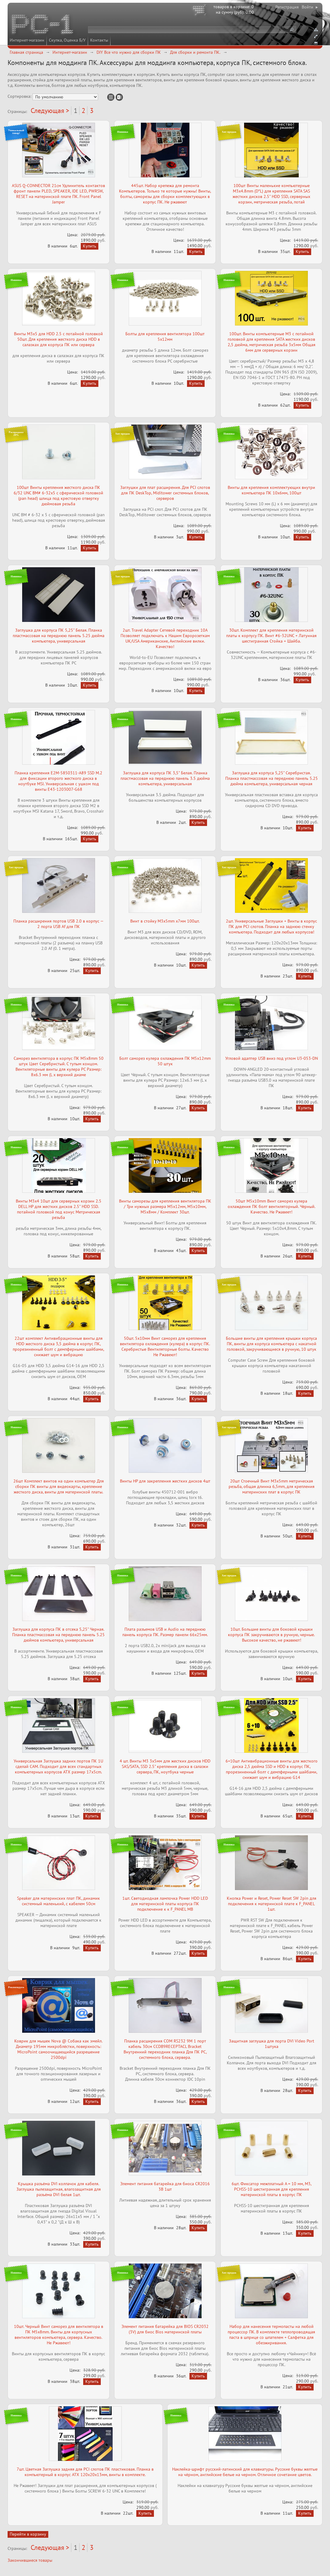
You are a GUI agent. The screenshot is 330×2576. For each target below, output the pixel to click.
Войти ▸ (310, 7)
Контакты (99, 40)
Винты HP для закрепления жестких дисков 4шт (165, 1481)
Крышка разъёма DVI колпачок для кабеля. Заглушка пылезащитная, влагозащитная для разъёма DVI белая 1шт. (58, 2189)
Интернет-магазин (27, 40)
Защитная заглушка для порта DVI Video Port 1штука (271, 2043)
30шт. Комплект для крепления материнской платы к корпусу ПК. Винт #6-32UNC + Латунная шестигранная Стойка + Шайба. (271, 635)
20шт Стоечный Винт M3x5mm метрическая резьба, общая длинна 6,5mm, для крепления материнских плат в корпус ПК (272, 1486)
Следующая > (50, 110)
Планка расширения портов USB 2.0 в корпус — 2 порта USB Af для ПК (58, 923)
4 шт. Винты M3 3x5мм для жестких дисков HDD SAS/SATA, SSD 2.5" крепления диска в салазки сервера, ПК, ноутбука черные (165, 1766)
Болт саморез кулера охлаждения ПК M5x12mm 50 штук (165, 1061)
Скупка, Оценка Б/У (67, 40)
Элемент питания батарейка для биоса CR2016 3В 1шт (165, 2186)
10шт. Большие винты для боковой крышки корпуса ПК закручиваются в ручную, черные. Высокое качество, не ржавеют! (271, 1634)
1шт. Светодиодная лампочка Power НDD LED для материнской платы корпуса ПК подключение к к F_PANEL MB (165, 1903)
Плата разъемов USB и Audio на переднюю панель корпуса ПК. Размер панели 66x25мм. (165, 1631)
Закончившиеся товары (30, 2560)
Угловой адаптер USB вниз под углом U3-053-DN (271, 1058)
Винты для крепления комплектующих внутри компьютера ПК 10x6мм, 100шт (271, 490)
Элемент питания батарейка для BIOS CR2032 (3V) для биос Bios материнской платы (165, 2329)
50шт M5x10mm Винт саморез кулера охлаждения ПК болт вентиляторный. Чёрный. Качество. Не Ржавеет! (271, 1206)
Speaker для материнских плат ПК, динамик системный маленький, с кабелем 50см (58, 1900)
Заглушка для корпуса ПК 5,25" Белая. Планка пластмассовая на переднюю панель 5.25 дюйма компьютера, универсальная (58, 635)
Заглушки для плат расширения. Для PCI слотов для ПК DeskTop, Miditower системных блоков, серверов (165, 493)
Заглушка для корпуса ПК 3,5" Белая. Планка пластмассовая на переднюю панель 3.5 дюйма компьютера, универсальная (165, 778)
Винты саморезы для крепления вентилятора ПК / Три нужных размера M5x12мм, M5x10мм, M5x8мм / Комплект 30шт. (165, 1206)
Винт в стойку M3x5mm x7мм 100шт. (165, 921)
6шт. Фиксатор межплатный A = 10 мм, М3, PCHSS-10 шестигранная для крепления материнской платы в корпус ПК (271, 2189)
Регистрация (287, 7)
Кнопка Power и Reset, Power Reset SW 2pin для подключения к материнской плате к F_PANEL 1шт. (271, 1903)
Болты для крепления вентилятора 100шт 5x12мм (165, 336)
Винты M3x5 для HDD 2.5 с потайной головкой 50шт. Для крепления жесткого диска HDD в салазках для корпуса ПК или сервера (58, 339)
